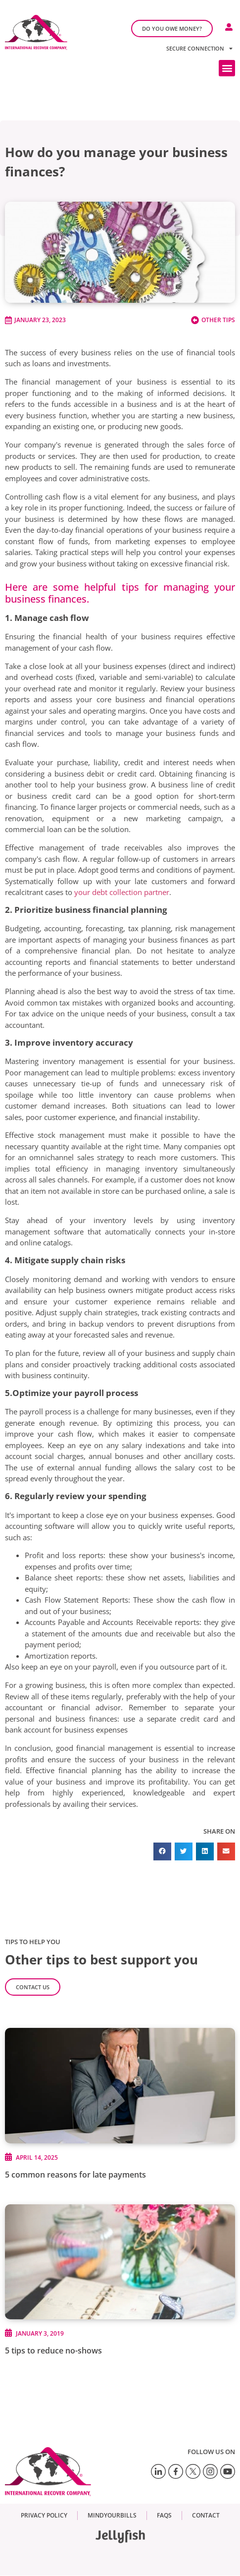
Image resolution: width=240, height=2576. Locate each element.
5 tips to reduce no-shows (53, 2350)
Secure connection (199, 48)
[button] (227, 68)
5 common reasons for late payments (75, 2174)
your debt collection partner (121, 892)
